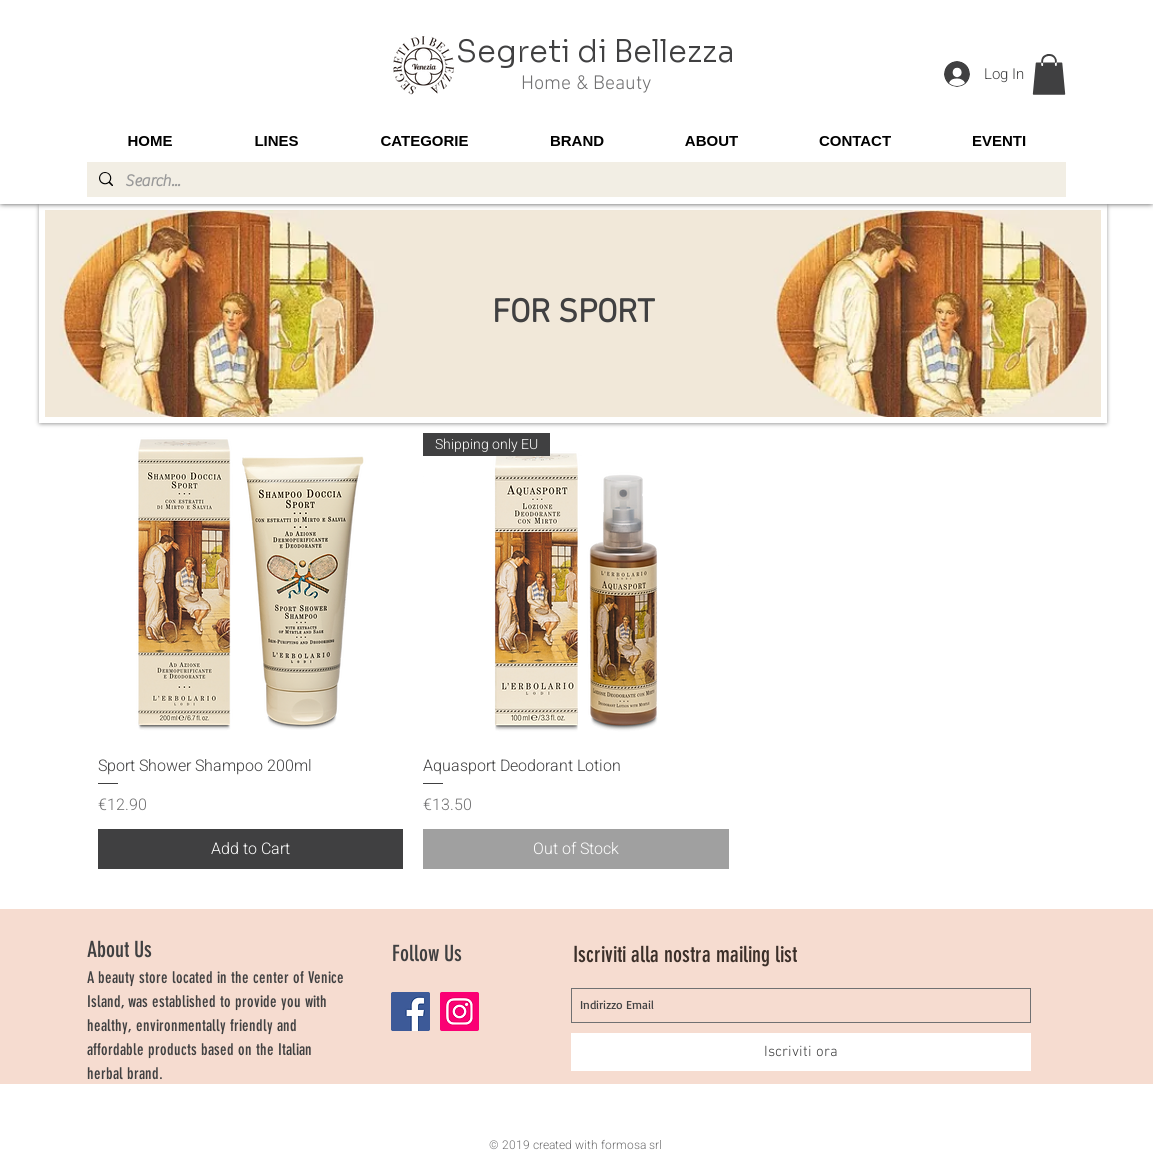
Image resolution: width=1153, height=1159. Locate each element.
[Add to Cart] (251, 849)
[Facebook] (410, 1011)
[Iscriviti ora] (801, 1052)
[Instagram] (459, 1011)
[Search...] (574, 181)
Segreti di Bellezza (595, 52)
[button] (1049, 74)
